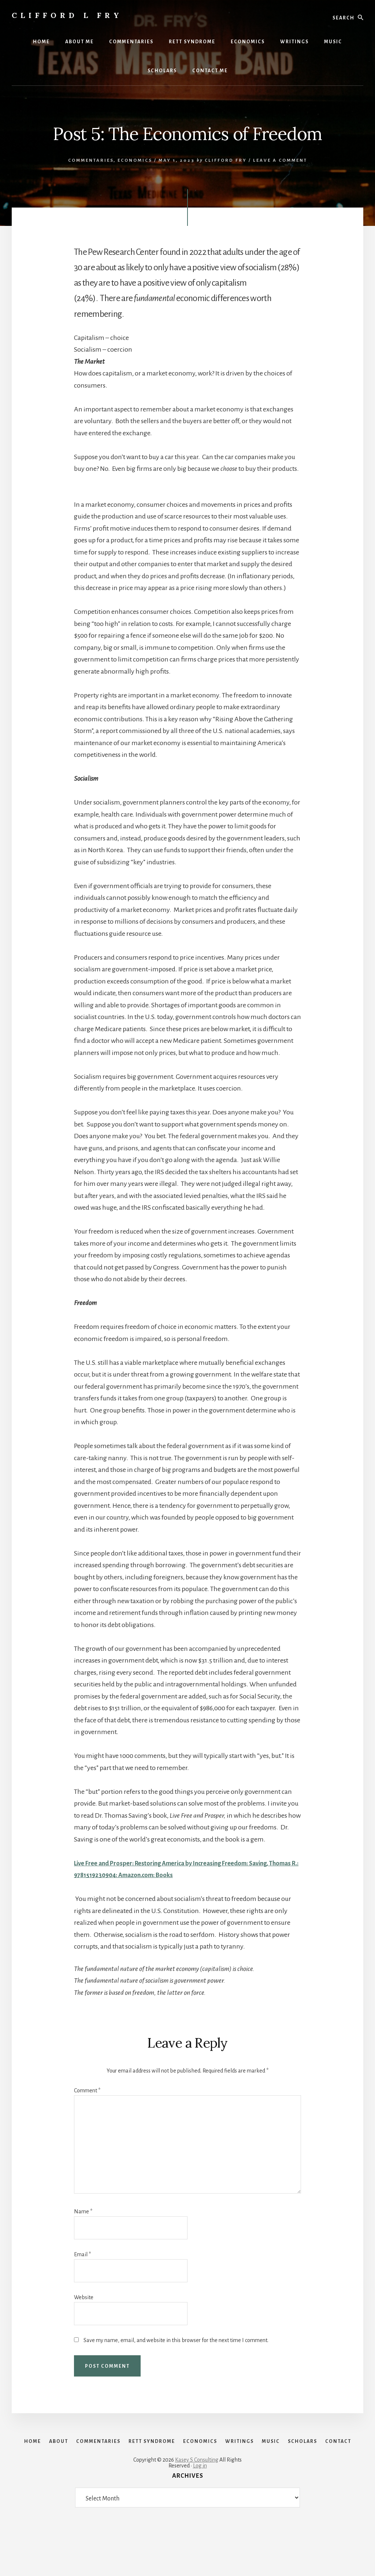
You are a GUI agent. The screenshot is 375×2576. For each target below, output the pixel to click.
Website (83, 2297)
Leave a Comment (280, 160)
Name (83, 2211)
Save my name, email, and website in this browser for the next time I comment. (175, 2340)
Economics (135, 160)
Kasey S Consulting (196, 2504)
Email (82, 2254)
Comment (87, 2090)
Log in (200, 2510)
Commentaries (91, 160)
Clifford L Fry (67, 15)
